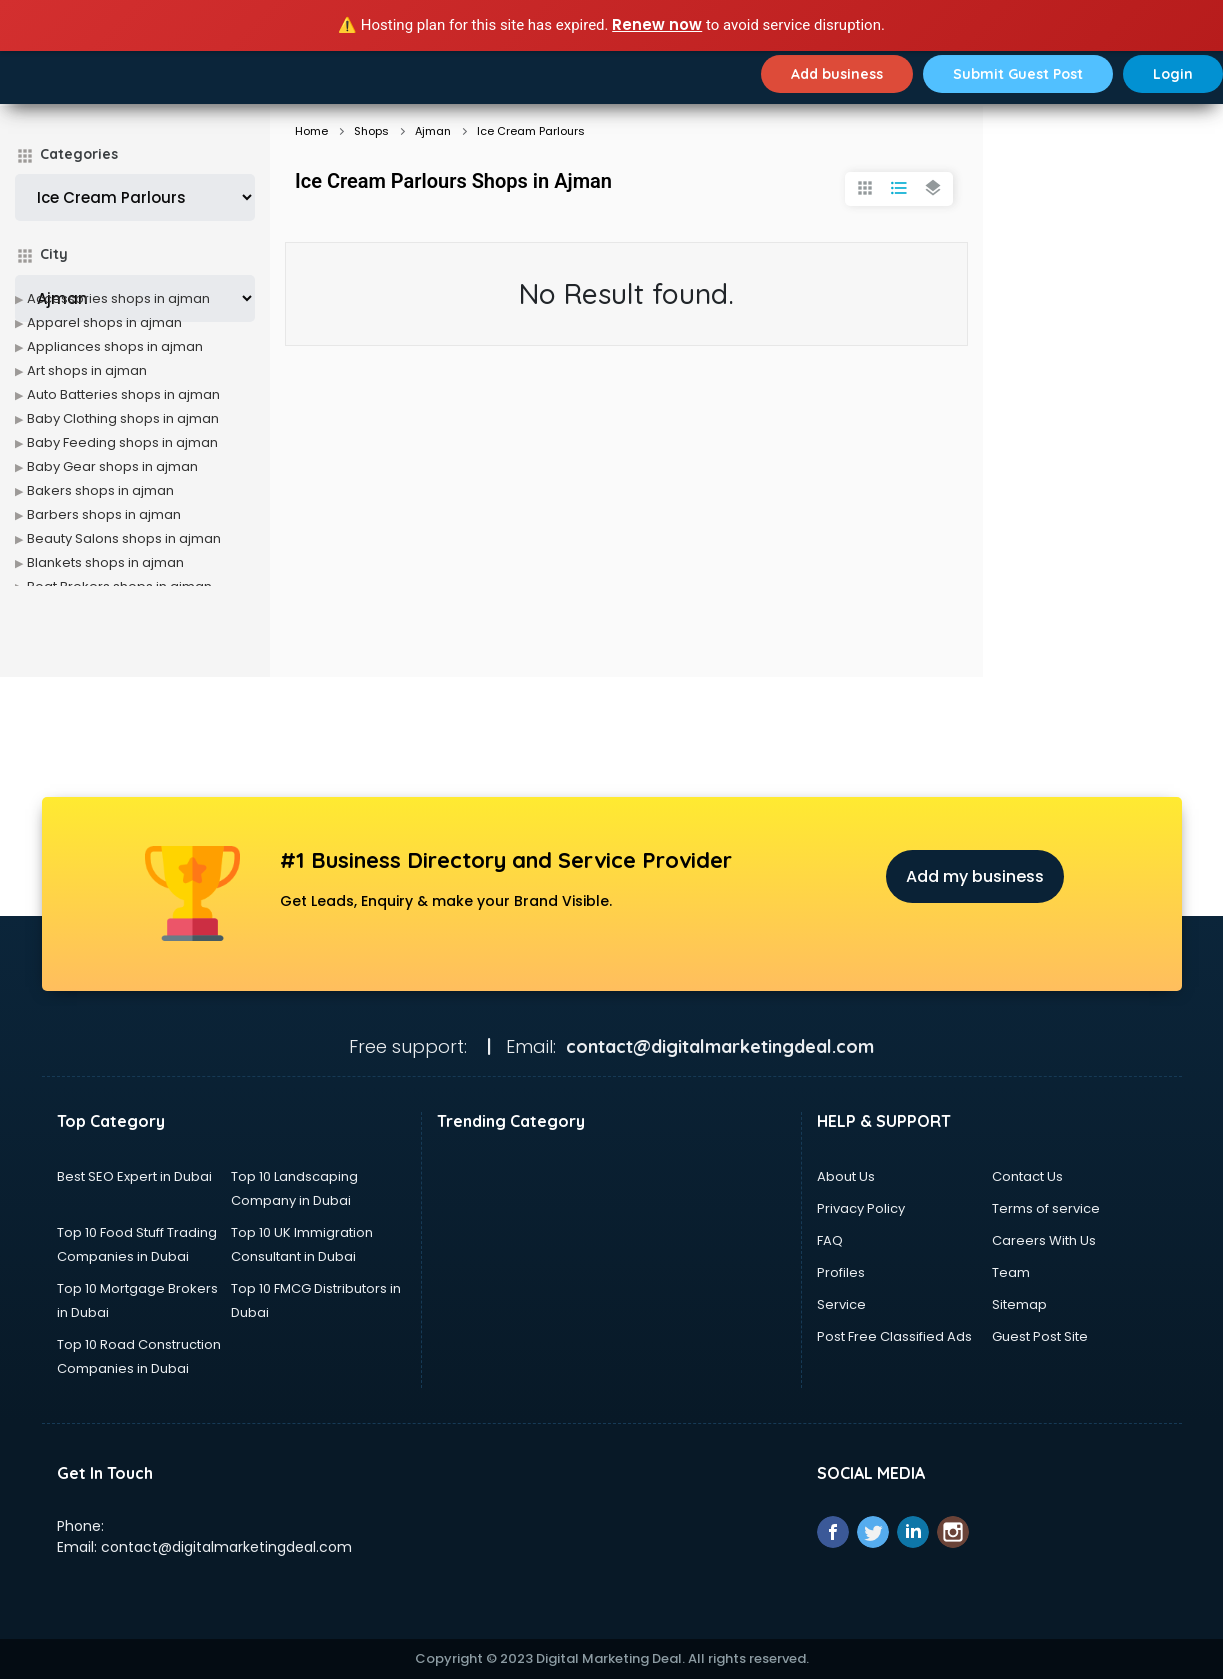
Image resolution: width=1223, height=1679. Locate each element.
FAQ (830, 1240)
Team (1011, 1272)
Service (841, 1304)
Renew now (657, 24)
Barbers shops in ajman (104, 514)
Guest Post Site (1040, 1336)
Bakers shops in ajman (100, 490)
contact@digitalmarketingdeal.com (226, 1547)
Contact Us (1027, 1176)
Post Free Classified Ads (894, 1336)
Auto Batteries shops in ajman (123, 394)
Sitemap (1019, 1304)
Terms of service (1046, 1208)
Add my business (975, 876)
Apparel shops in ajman (104, 322)
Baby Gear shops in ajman (112, 466)
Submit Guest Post (1018, 74)
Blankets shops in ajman (105, 562)
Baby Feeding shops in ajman (122, 442)
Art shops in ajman (87, 370)
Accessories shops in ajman (118, 298)
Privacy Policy (861, 1208)
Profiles (841, 1272)
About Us (846, 1176)
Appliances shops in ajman (115, 346)
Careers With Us (1044, 1240)
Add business (837, 74)
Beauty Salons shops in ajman (124, 538)
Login (1173, 74)
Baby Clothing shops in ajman (123, 418)
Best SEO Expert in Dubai (134, 1176)
